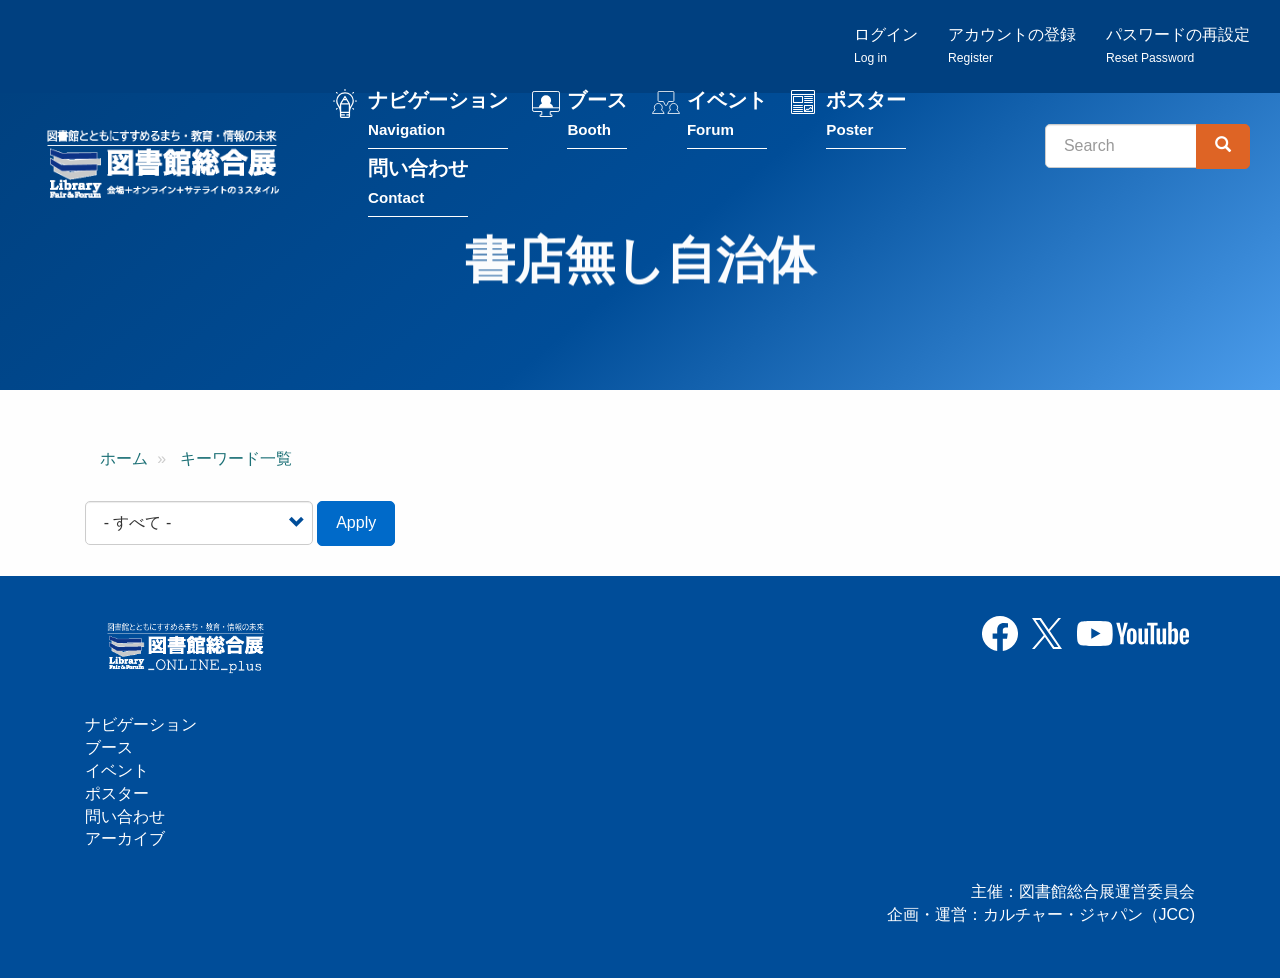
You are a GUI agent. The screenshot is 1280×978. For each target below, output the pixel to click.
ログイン (886, 45)
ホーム (124, 458)
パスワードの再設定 (1178, 45)
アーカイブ (125, 838)
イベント (727, 118)
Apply (356, 522)
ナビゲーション (438, 118)
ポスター (866, 118)
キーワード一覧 (236, 458)
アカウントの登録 (1012, 45)
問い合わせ (418, 186)
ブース (597, 118)
